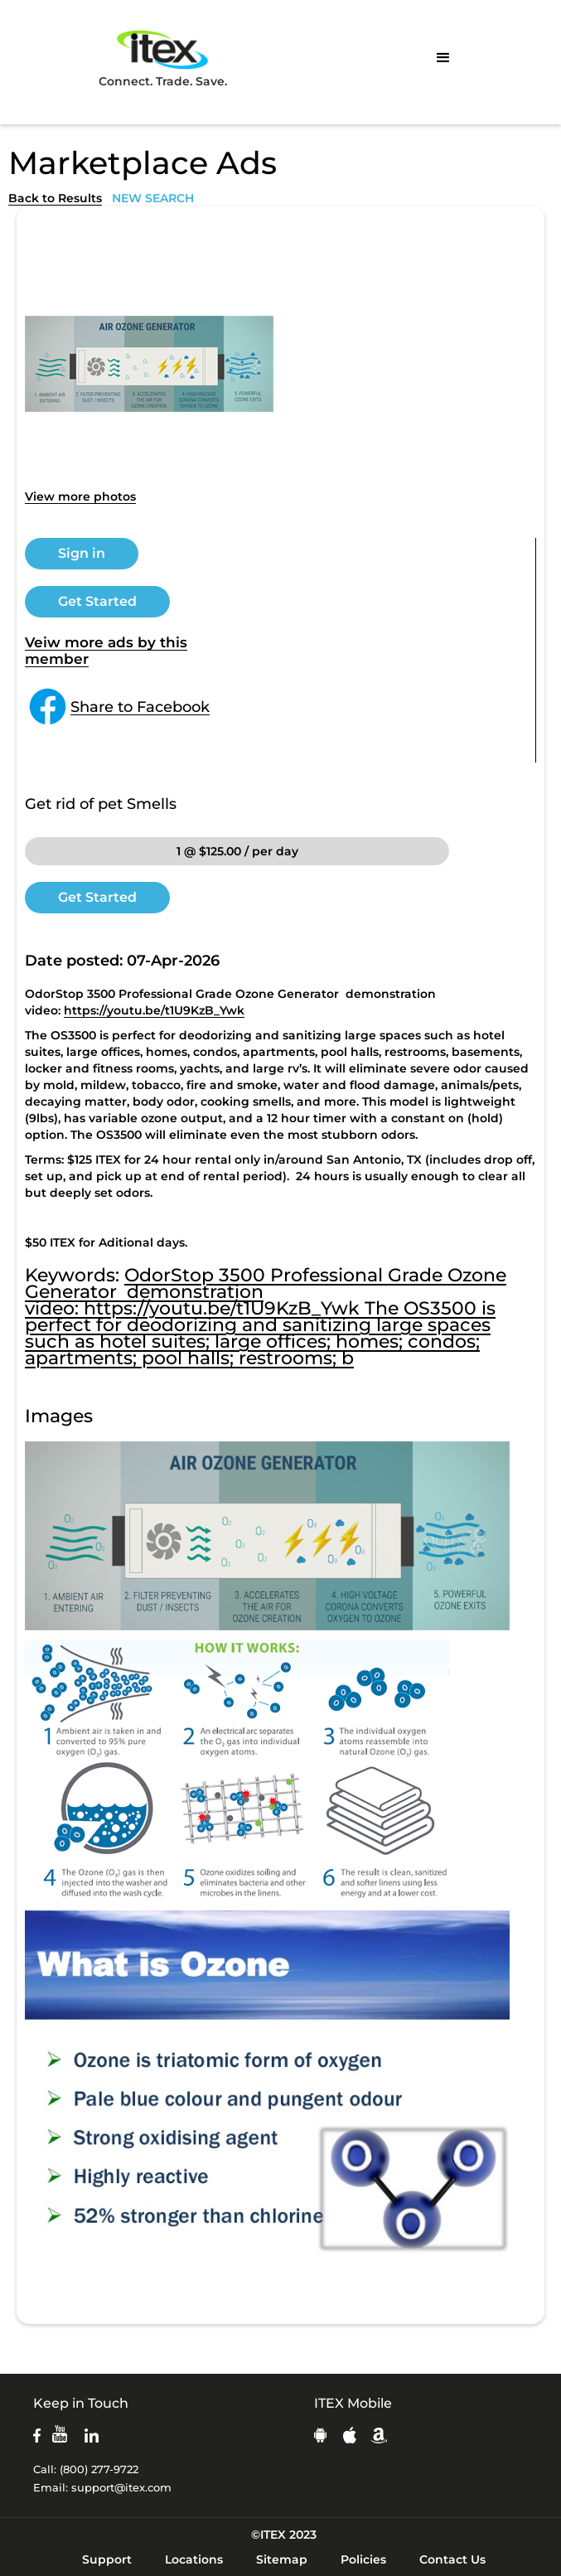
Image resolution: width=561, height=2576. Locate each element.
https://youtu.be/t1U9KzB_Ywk (154, 1010)
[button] (443, 58)
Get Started (97, 601)
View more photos (80, 496)
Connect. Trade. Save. (163, 58)
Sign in (81, 553)
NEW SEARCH (153, 198)
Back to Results (55, 198)
